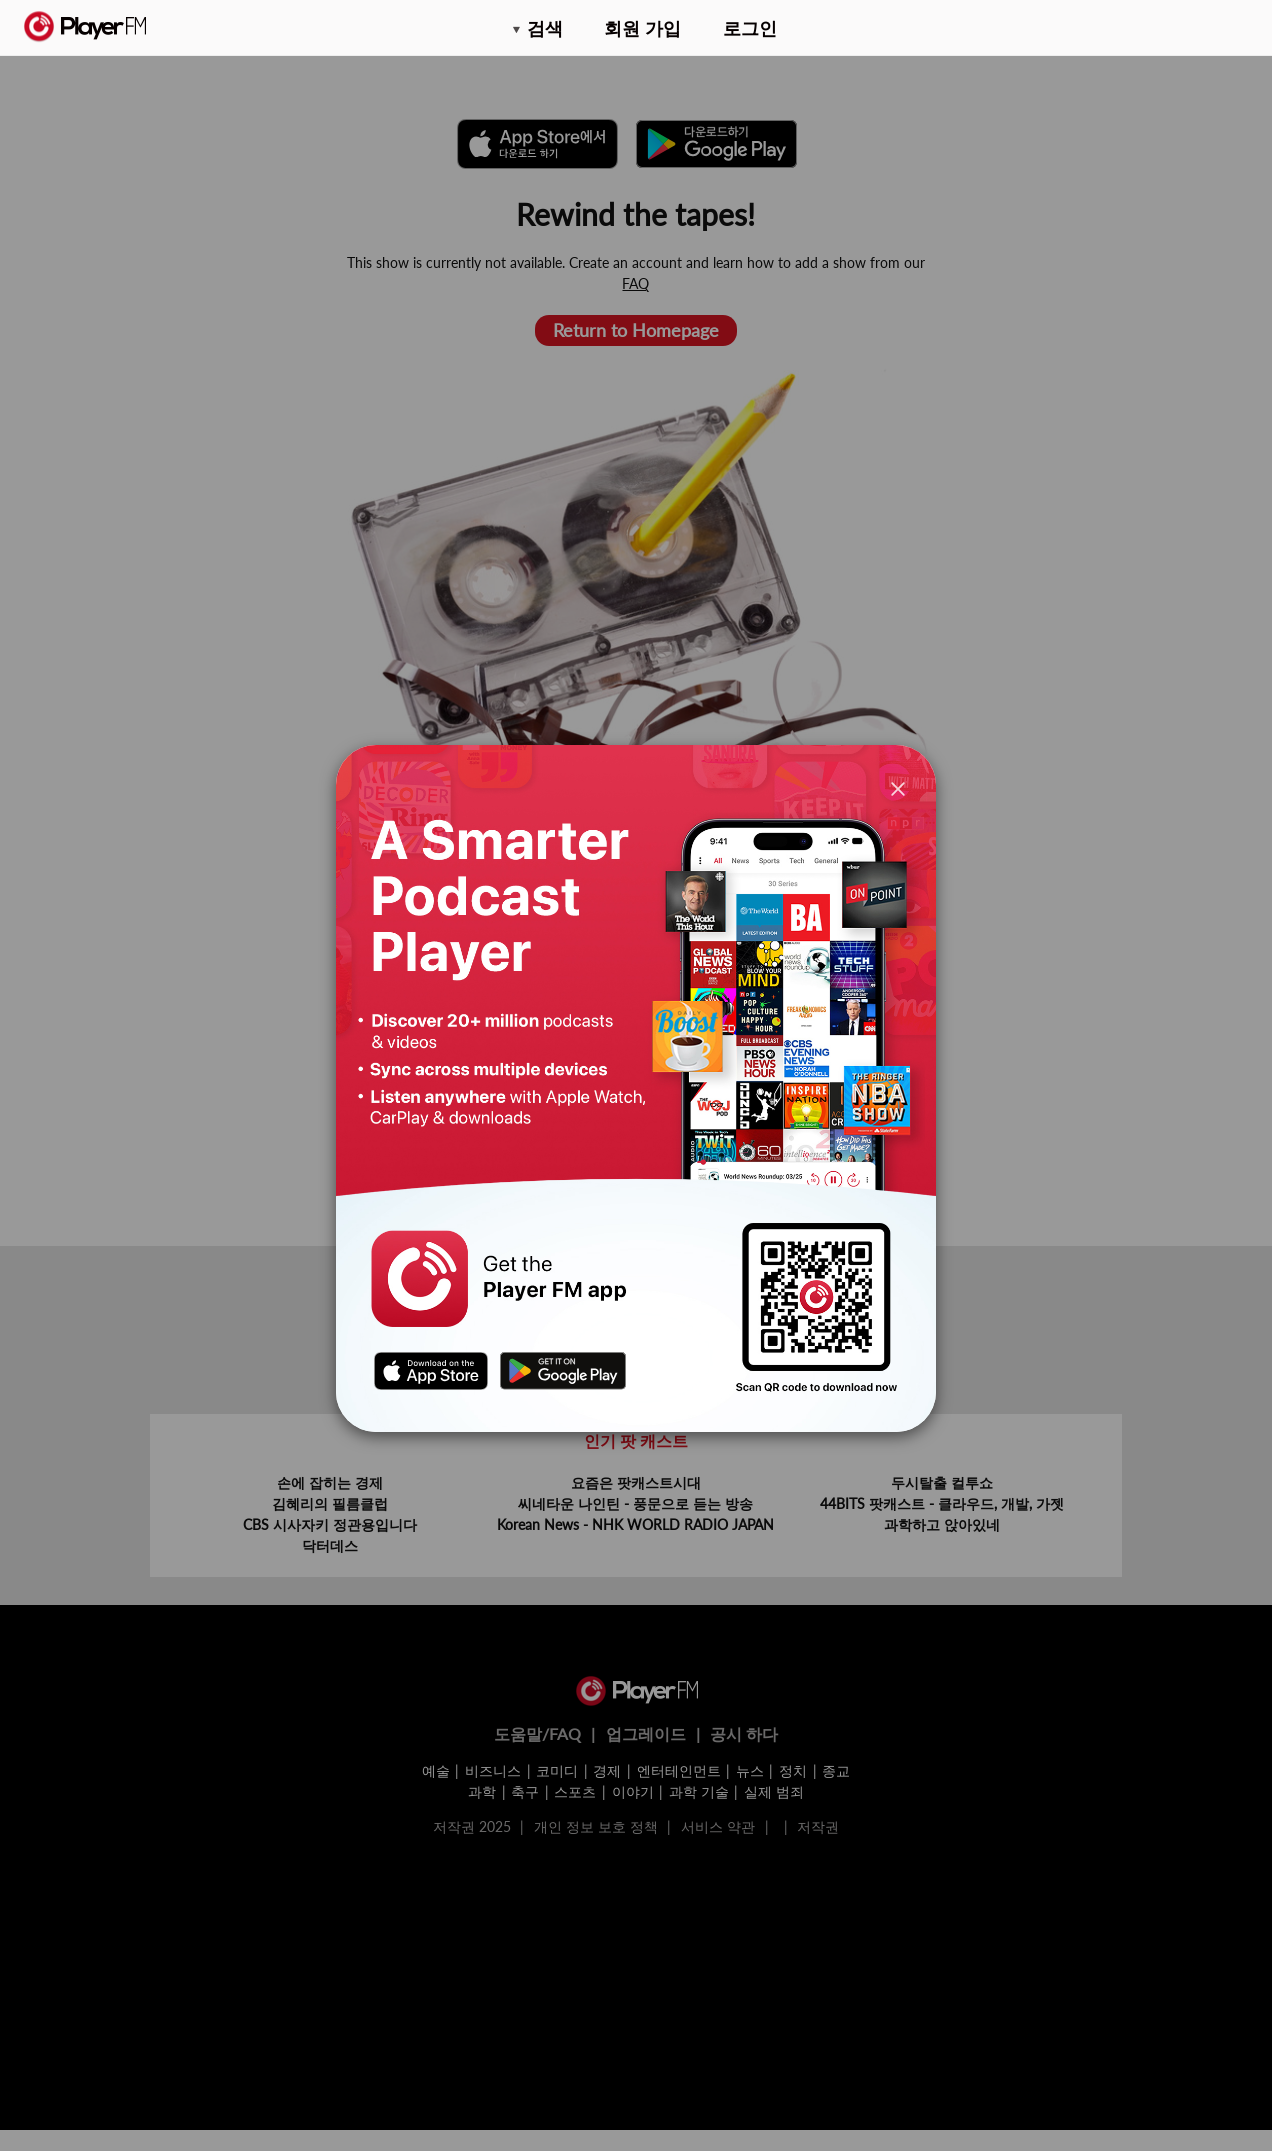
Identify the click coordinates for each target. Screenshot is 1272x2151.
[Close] (898, 787)
